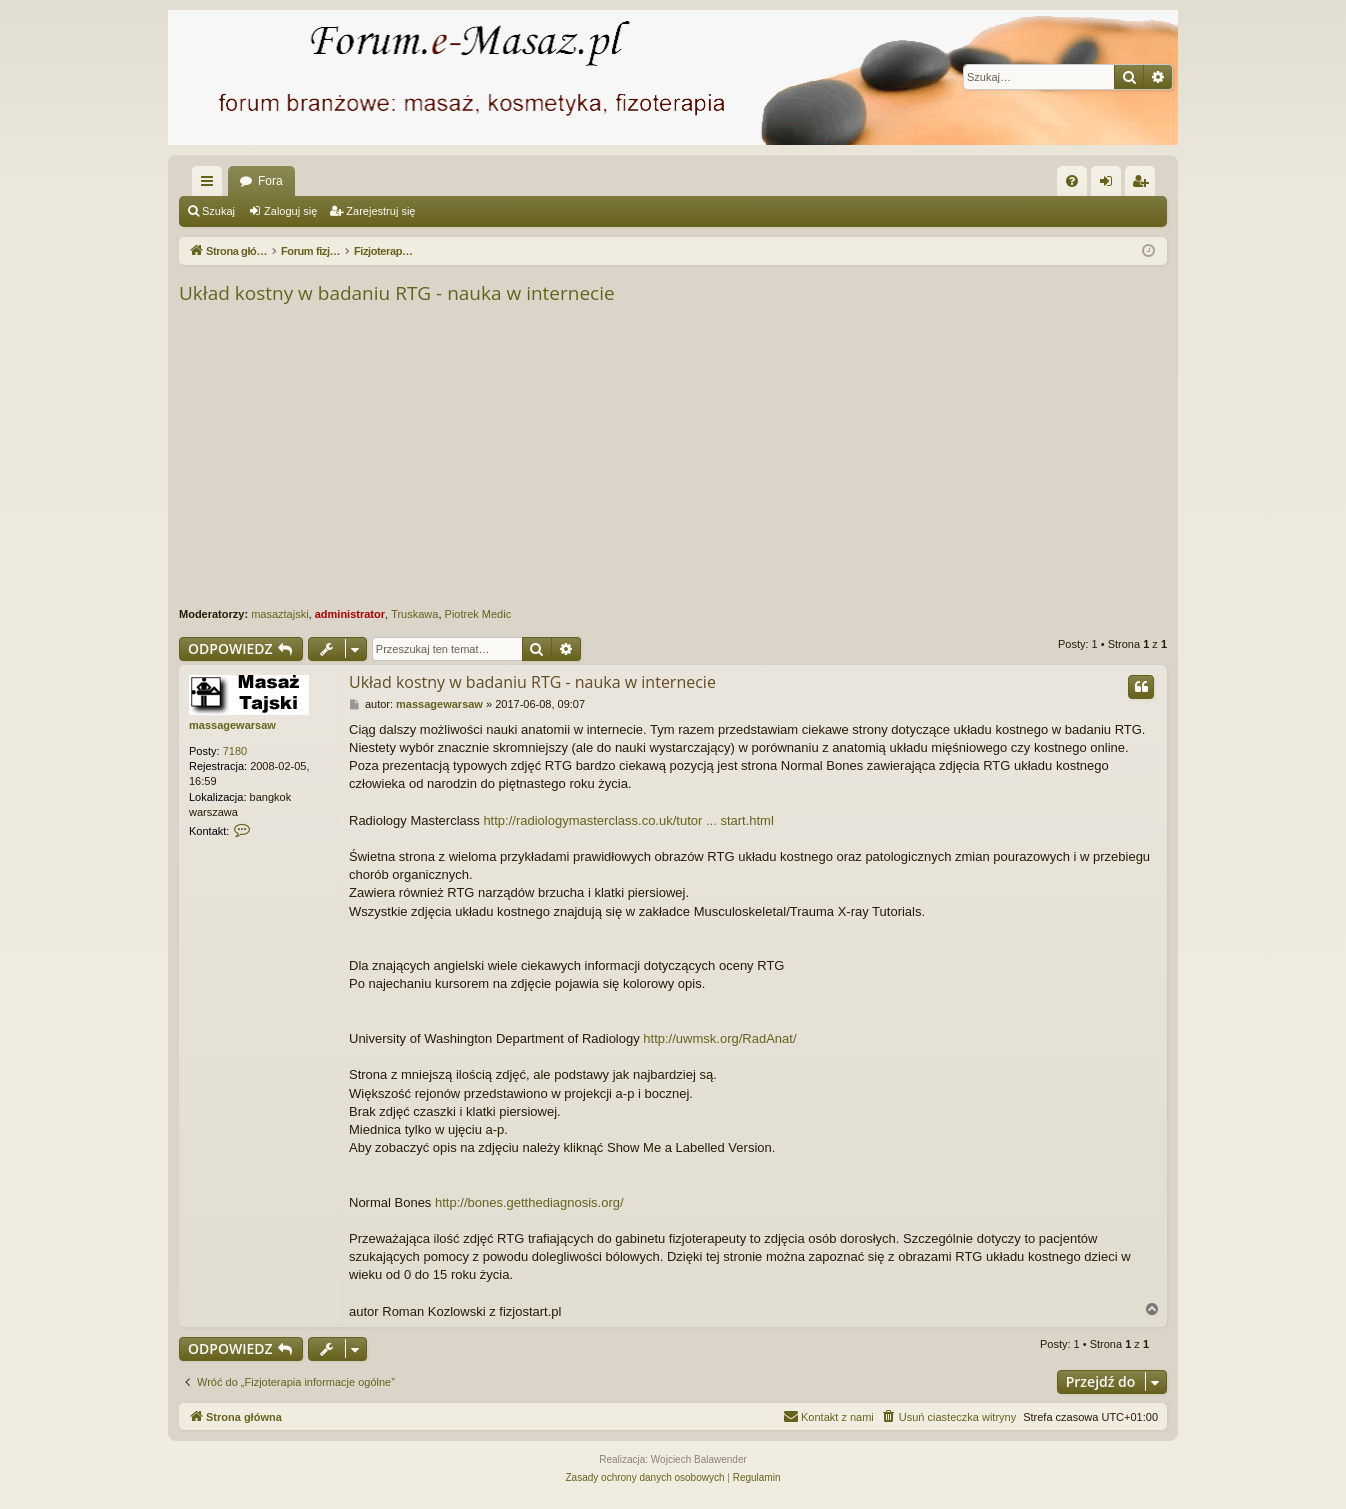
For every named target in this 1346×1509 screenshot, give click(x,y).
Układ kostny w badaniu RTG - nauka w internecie (397, 293)
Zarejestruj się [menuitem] (1144, 185)
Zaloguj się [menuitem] (1110, 185)
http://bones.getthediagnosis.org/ (529, 1202)
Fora (270, 181)
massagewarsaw (232, 725)
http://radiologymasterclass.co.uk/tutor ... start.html (628, 820)
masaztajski (279, 614)
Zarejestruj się (380, 211)
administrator (350, 614)
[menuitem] (1072, 181)
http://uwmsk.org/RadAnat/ (719, 1038)
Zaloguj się (290, 211)
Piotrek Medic (478, 614)
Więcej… (211, 185)
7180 (235, 751)
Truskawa (414, 614)
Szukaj (218, 211)
